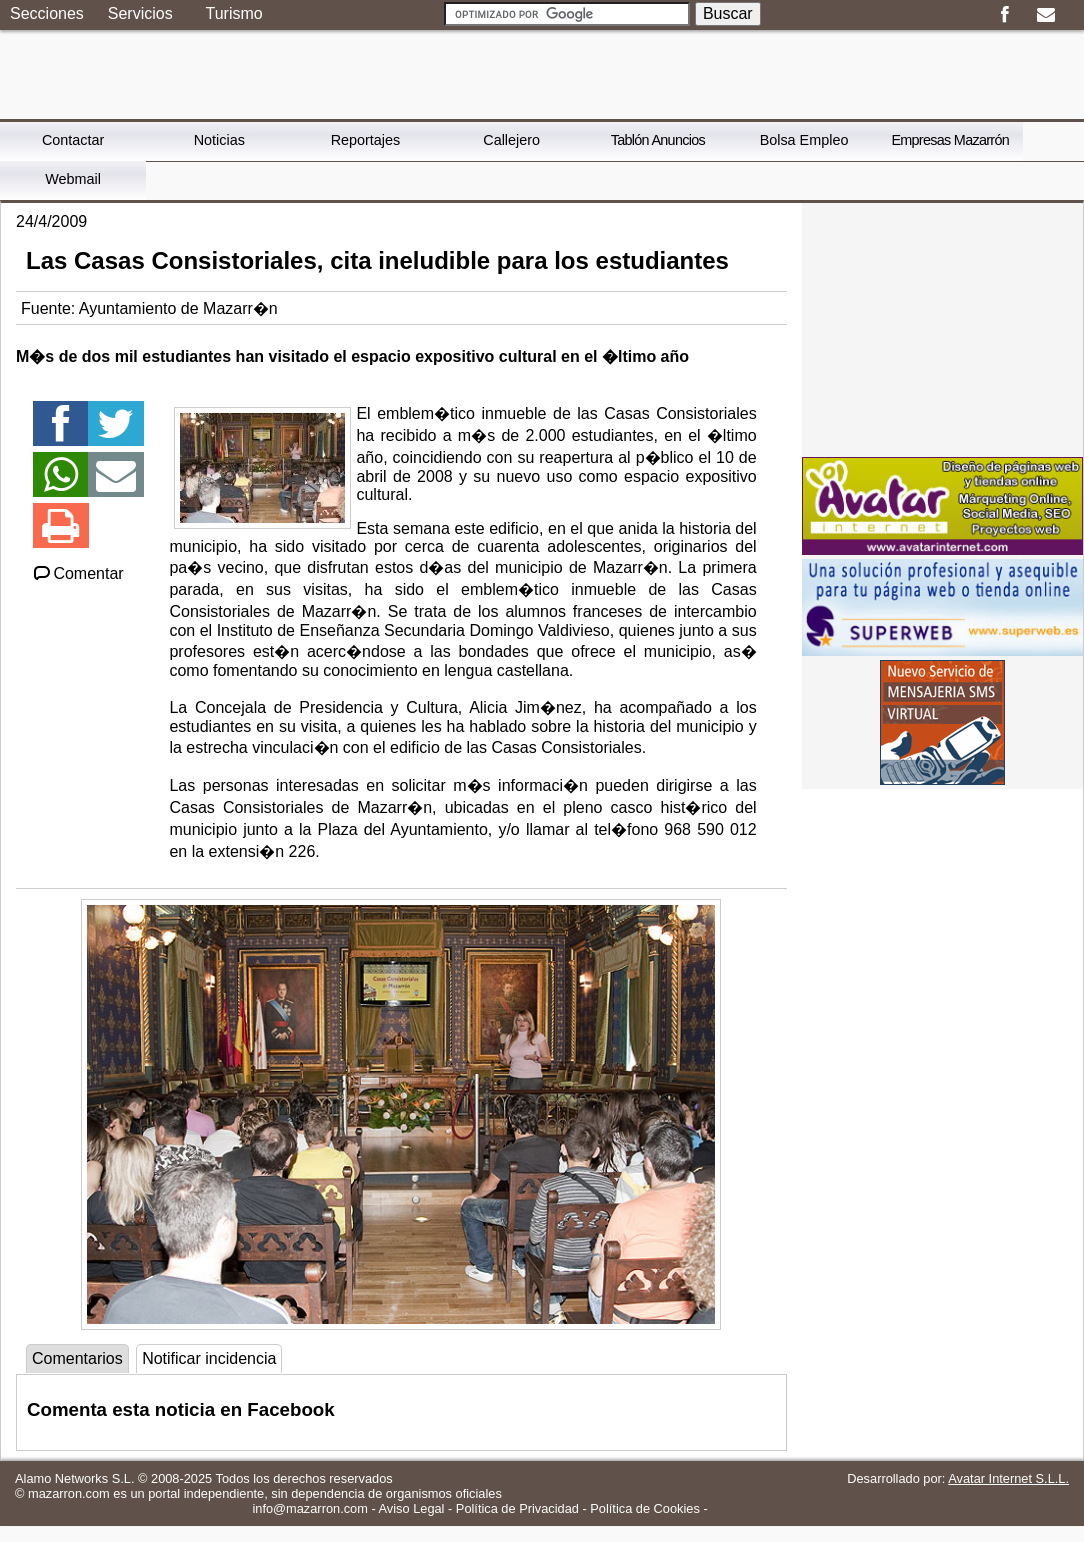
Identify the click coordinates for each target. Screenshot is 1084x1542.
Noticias (219, 140)
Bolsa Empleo (804, 140)
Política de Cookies (645, 1508)
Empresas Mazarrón (950, 140)
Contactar (73, 140)
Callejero (511, 140)
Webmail (73, 179)
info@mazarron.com (309, 1508)
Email (1045, 15)
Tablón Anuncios (658, 140)
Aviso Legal (412, 1508)
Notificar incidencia (209, 1358)
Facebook (1004, 15)
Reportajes (366, 140)
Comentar (77, 573)
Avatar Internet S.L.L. (1008, 1478)
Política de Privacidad (517, 1508)
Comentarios (77, 1358)
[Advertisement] (943, 328)
